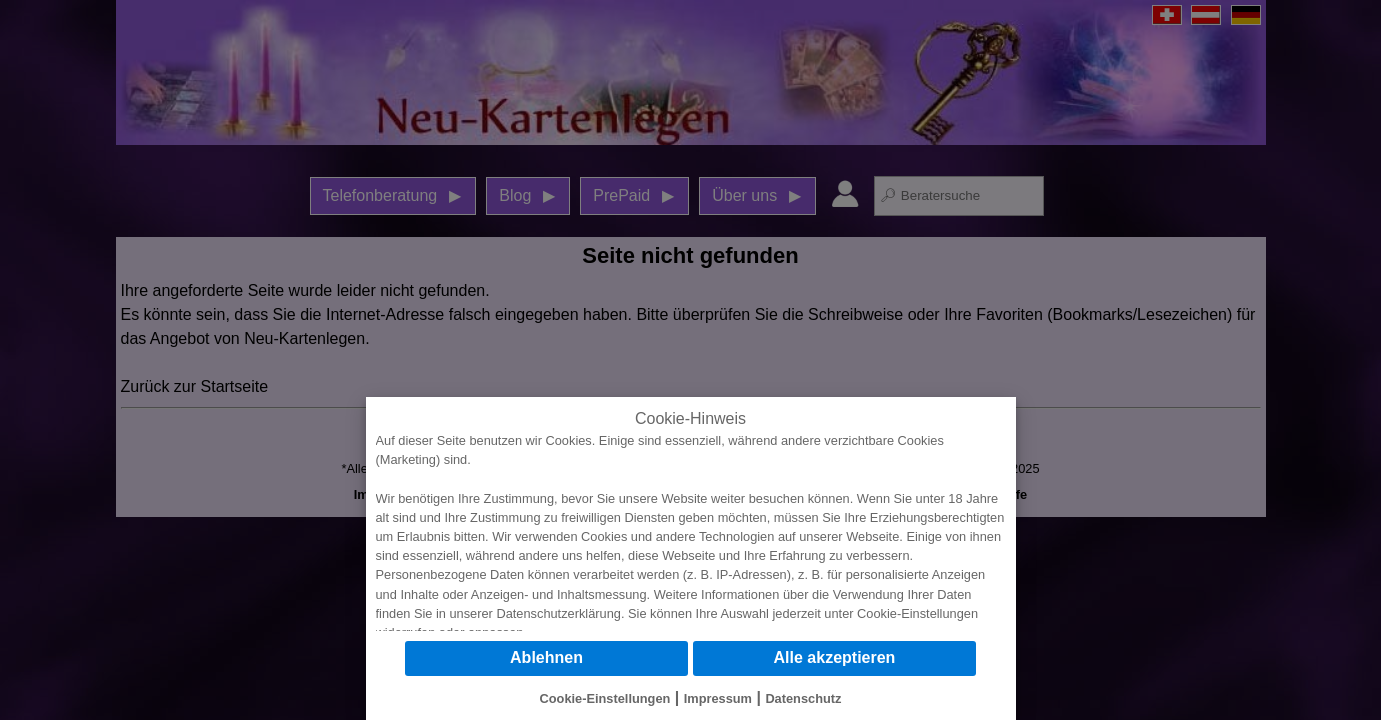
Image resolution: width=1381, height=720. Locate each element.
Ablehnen (546, 657)
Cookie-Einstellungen (917, 613)
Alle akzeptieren (835, 657)
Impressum (718, 698)
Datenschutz (803, 698)
